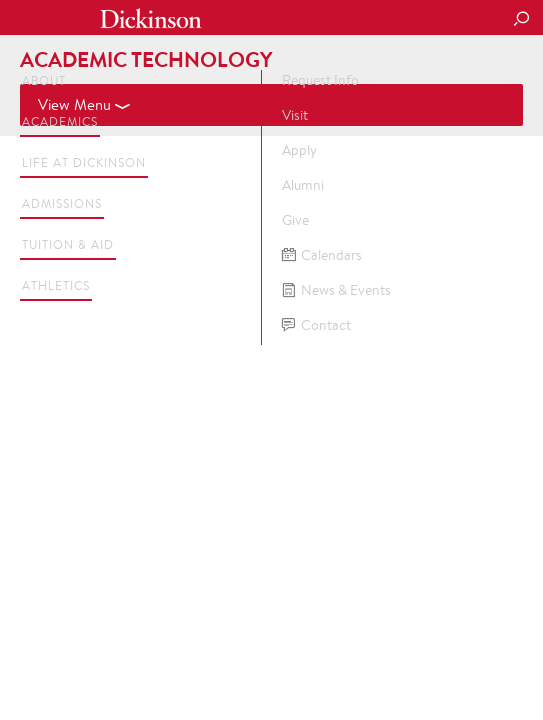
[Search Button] (521, 20)
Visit (295, 115)
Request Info (320, 80)
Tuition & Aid (68, 244)
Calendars (322, 255)
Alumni (303, 185)
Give (295, 220)
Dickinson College (151, 18)
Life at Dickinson (84, 162)
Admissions (62, 203)
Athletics (56, 285)
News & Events (336, 290)
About (44, 80)
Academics (60, 121)
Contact (316, 325)
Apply (299, 150)
